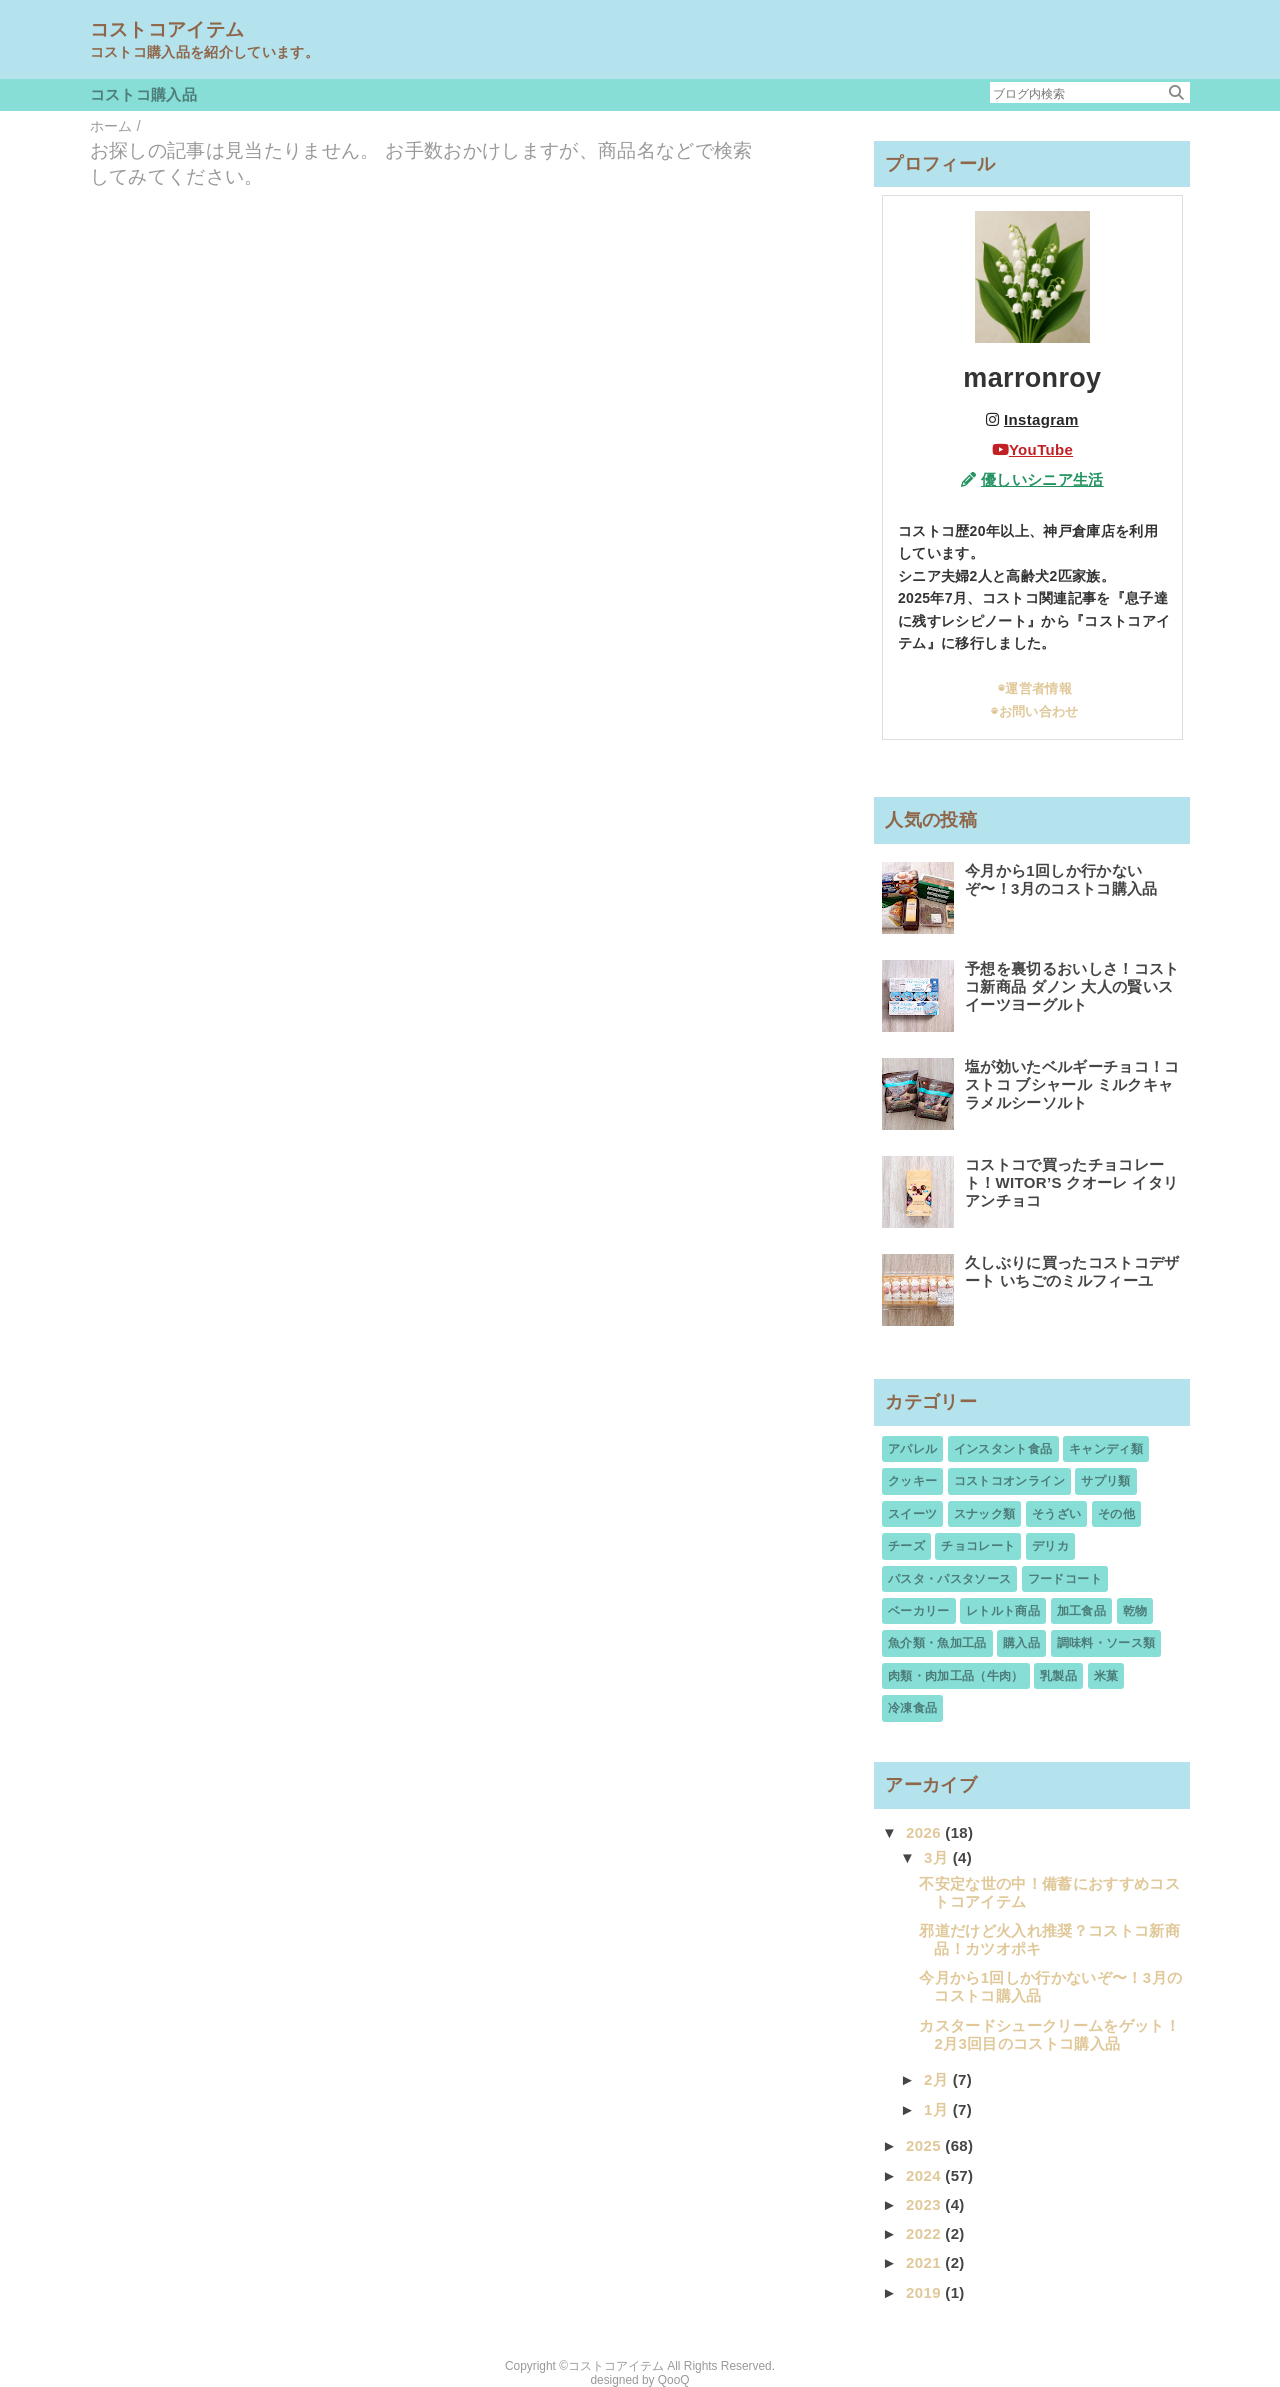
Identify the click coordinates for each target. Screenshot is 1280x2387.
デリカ (1050, 1546)
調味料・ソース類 (1106, 1643)
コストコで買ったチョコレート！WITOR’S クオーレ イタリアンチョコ (1071, 1182)
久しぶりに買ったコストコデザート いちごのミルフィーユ (1072, 1271)
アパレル (912, 1449)
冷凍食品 (912, 1708)
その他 (1116, 1514)
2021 (925, 2262)
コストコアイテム (167, 29)
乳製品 (1058, 1676)
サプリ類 (1105, 1481)
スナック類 (985, 1514)
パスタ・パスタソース (949, 1579)
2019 (925, 2292)
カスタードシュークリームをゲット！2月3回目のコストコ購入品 (1049, 2034)
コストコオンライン (1009, 1481)
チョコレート (978, 1546)
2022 (925, 2233)
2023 (925, 2204)
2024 (925, 2175)
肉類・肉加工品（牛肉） (956, 1676)
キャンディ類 (1106, 1449)
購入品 (1021, 1643)
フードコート (1065, 1579)
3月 (938, 1857)
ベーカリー (919, 1611)
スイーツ (912, 1514)
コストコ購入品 (143, 94)
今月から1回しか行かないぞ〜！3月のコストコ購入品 (1061, 879)
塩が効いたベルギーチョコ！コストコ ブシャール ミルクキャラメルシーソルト (1072, 1084)
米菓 (1106, 1676)
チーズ (906, 1546)
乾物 (1135, 1611)
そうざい (1056, 1514)
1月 (938, 2109)
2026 (925, 1832)
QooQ (674, 2380)
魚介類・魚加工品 (937, 1643)
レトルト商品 (1003, 1611)
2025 (925, 2145)
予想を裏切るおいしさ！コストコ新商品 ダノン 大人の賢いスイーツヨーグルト (1072, 986)
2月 (938, 2079)
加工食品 (1081, 1611)
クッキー (912, 1481)
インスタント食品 (1003, 1449)
